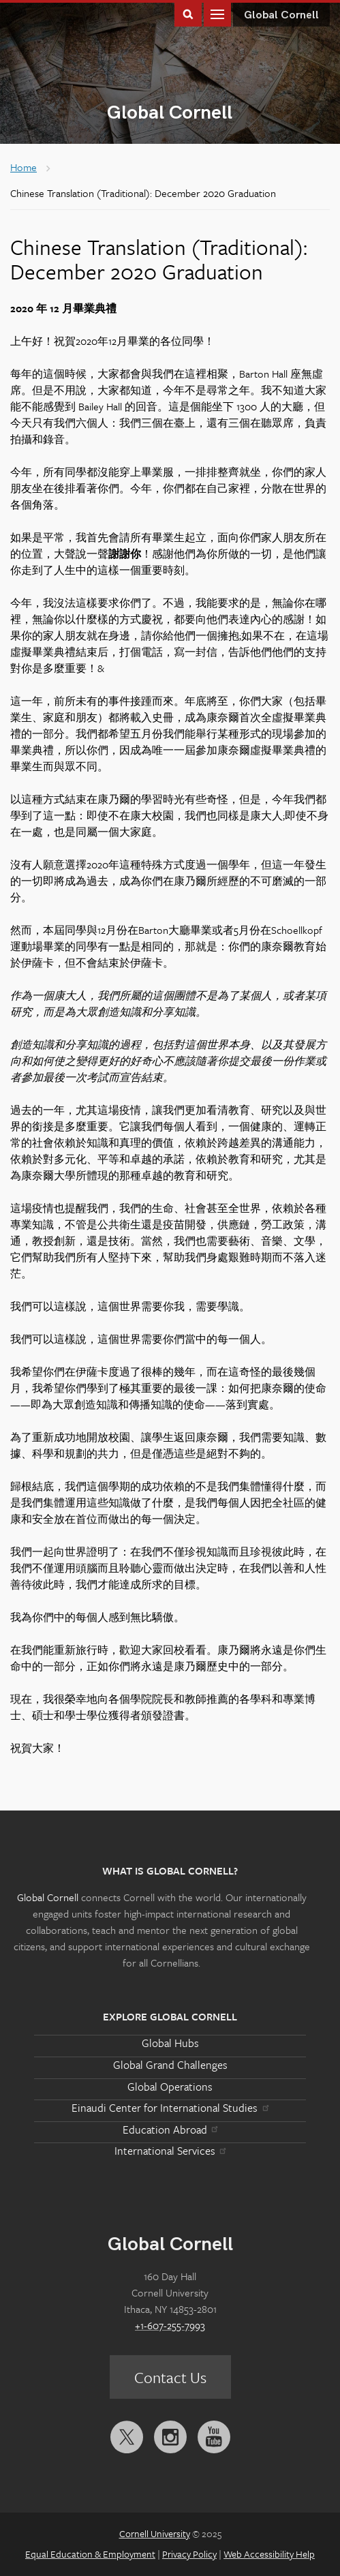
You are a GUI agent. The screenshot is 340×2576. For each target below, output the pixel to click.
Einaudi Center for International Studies (170, 2108)
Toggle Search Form (188, 13)
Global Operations (170, 2086)
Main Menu (217, 13)
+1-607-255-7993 (170, 2325)
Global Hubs (170, 2043)
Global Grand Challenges (170, 2065)
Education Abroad (170, 2129)
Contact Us (170, 2377)
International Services (170, 2150)
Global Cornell (169, 113)
